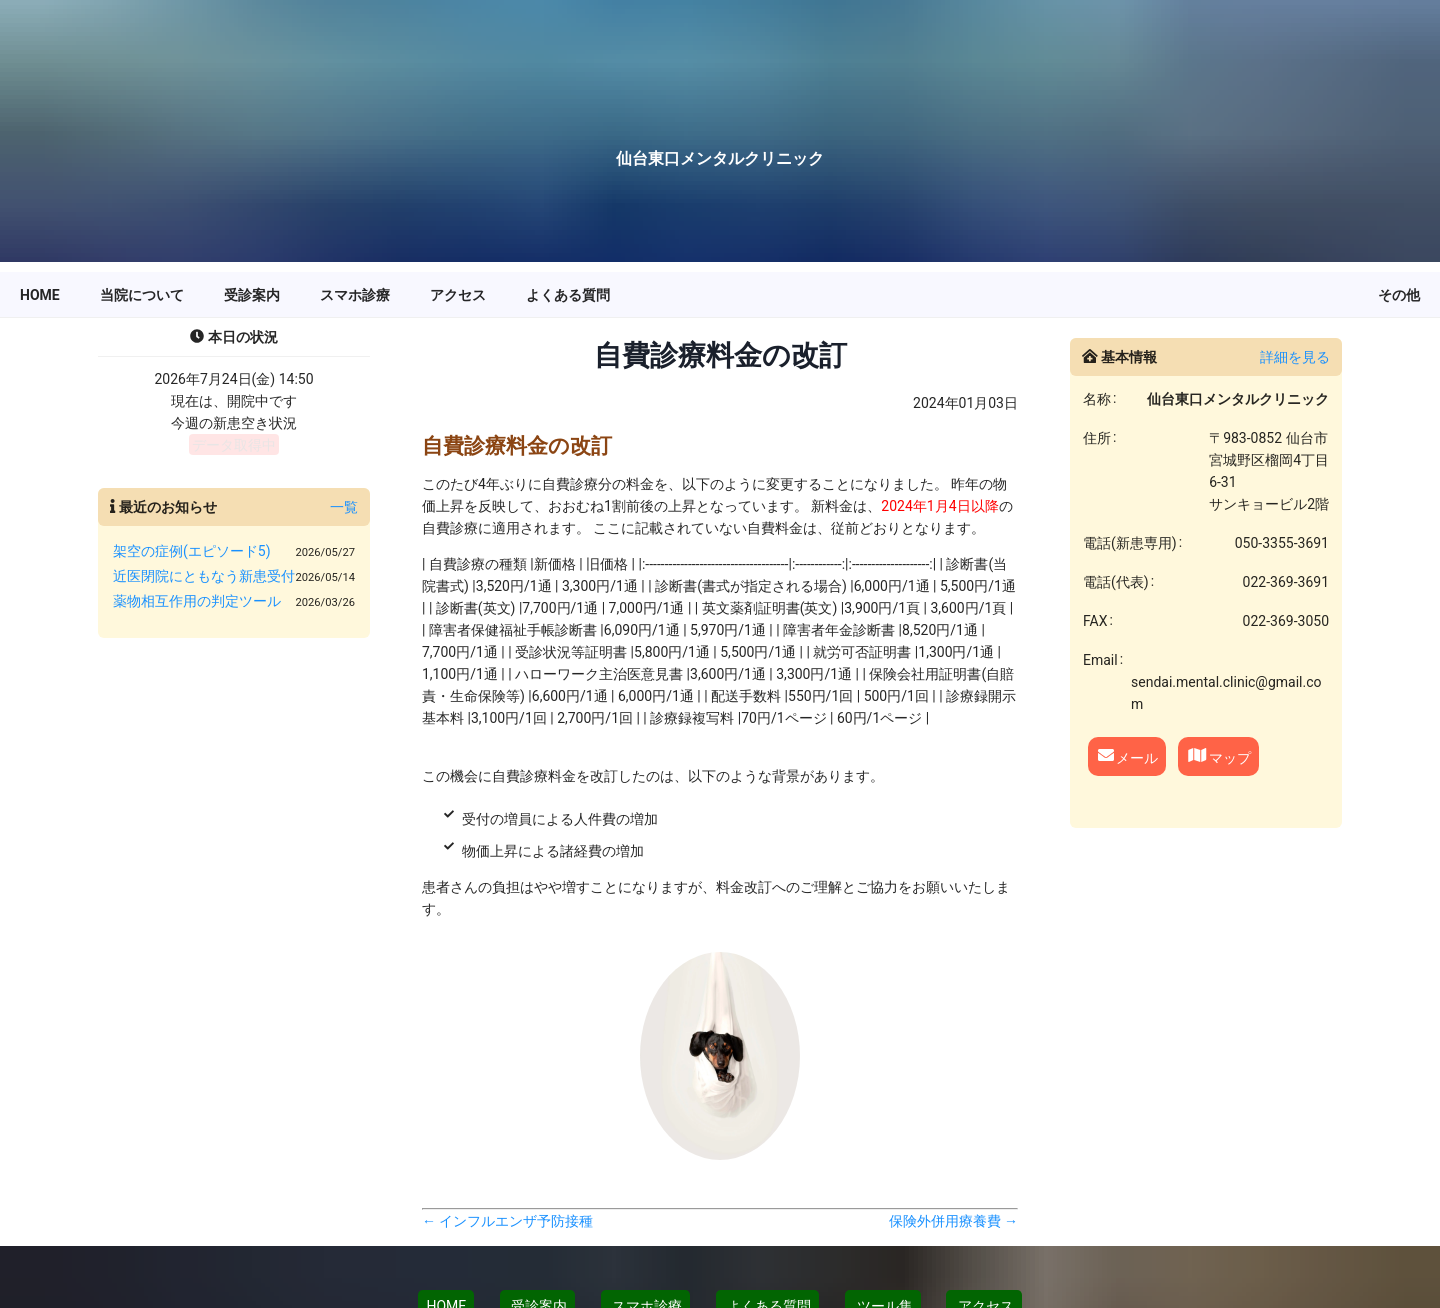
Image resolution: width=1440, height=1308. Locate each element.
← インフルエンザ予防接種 (507, 1221)
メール (1127, 755)
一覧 (344, 507)
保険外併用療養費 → (953, 1221)
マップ (1218, 755)
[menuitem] (40, 295)
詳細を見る (1295, 357)
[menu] (720, 295)
